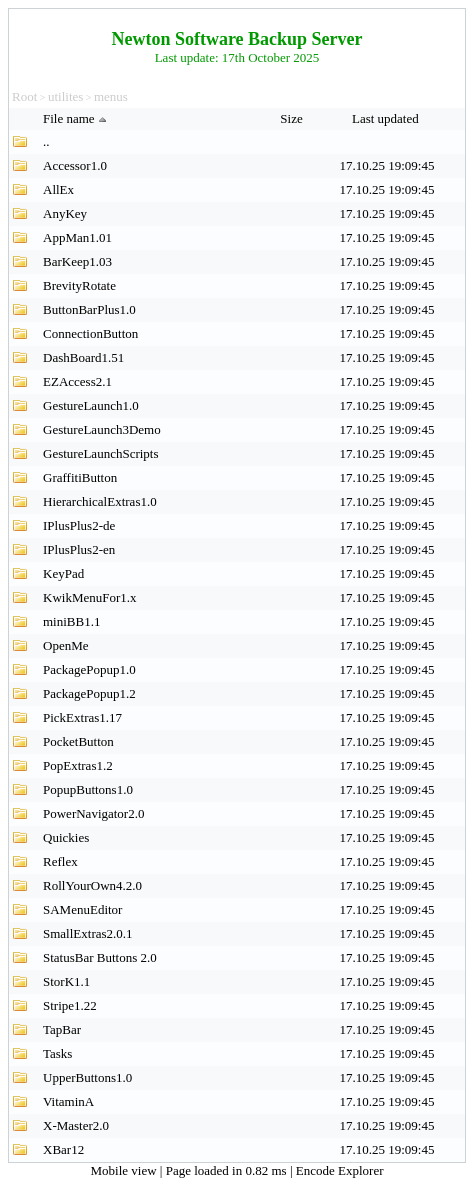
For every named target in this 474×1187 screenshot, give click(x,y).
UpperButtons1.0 (87, 1077)
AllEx (58, 189)
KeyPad (63, 573)
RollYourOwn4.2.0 (92, 885)
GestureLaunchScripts (101, 453)
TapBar (62, 1029)
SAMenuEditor (82, 909)
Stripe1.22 (70, 1005)
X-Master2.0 (76, 1125)
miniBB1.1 (71, 621)
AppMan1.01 (77, 237)
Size (293, 118)
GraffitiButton (80, 477)
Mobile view (125, 1170)
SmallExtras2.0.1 (88, 933)
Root (24, 96)
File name (77, 118)
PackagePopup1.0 (89, 669)
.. (46, 141)
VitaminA (68, 1101)
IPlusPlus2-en (79, 549)
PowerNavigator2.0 (93, 813)
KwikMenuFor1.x (90, 597)
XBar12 (63, 1149)
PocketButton (78, 741)
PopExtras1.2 (78, 765)
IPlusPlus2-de (79, 525)
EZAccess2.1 (77, 381)
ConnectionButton (90, 333)
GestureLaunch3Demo (102, 429)
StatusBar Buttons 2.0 (100, 957)
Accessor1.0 (75, 165)
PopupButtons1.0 (88, 789)
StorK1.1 (66, 981)
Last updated (387, 118)
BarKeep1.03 (77, 261)
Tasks (57, 1053)
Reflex (60, 861)
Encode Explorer (340, 1170)
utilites (65, 96)
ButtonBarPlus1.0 (89, 309)
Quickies (66, 837)
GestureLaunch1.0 (91, 405)
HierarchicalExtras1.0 (100, 501)
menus (111, 96)
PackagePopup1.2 (89, 693)
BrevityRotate (79, 285)
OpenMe (66, 645)
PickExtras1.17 (82, 717)
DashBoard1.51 (83, 357)
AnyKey (65, 213)
